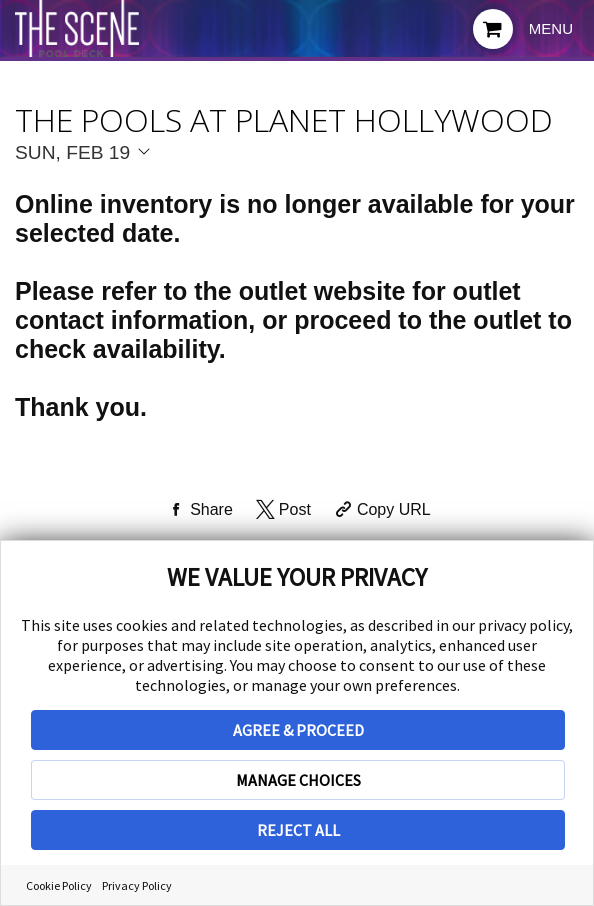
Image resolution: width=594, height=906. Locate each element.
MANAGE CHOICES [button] (298, 780)
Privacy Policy (137, 885)
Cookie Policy (59, 885)
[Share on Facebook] (198, 510)
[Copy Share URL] (380, 510)
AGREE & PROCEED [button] (298, 730)
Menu (551, 28)
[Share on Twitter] (281, 510)
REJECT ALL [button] (298, 830)
